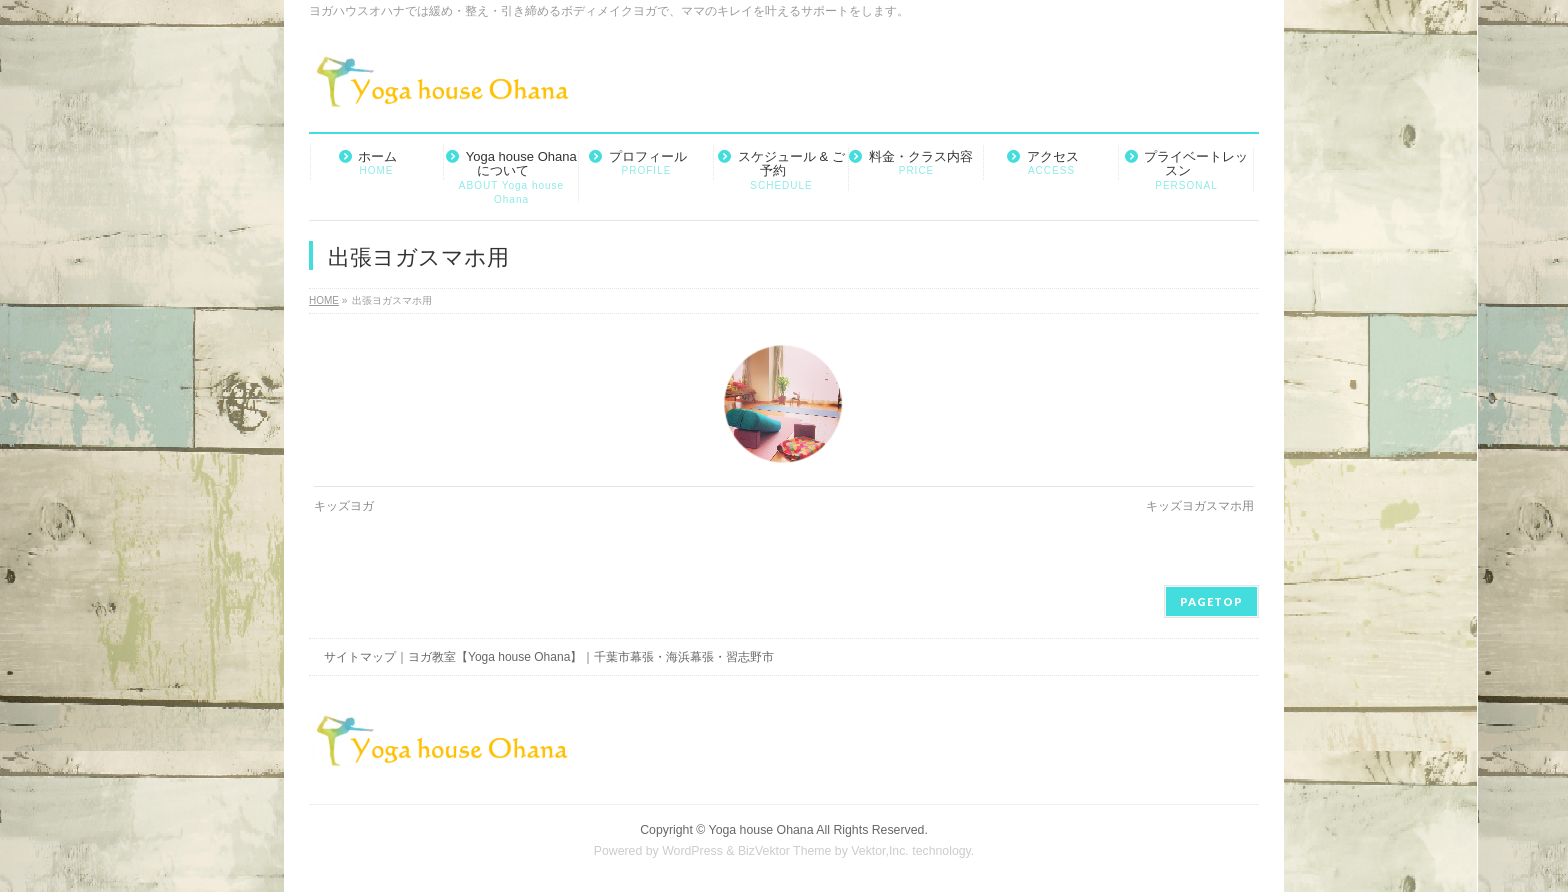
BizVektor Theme (785, 851)
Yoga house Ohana (761, 830)
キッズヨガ (344, 506)
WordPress (692, 851)
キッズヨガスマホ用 (1200, 506)
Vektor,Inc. (880, 851)
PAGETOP (1211, 601)
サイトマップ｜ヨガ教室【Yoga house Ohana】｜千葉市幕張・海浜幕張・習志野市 (549, 657)
